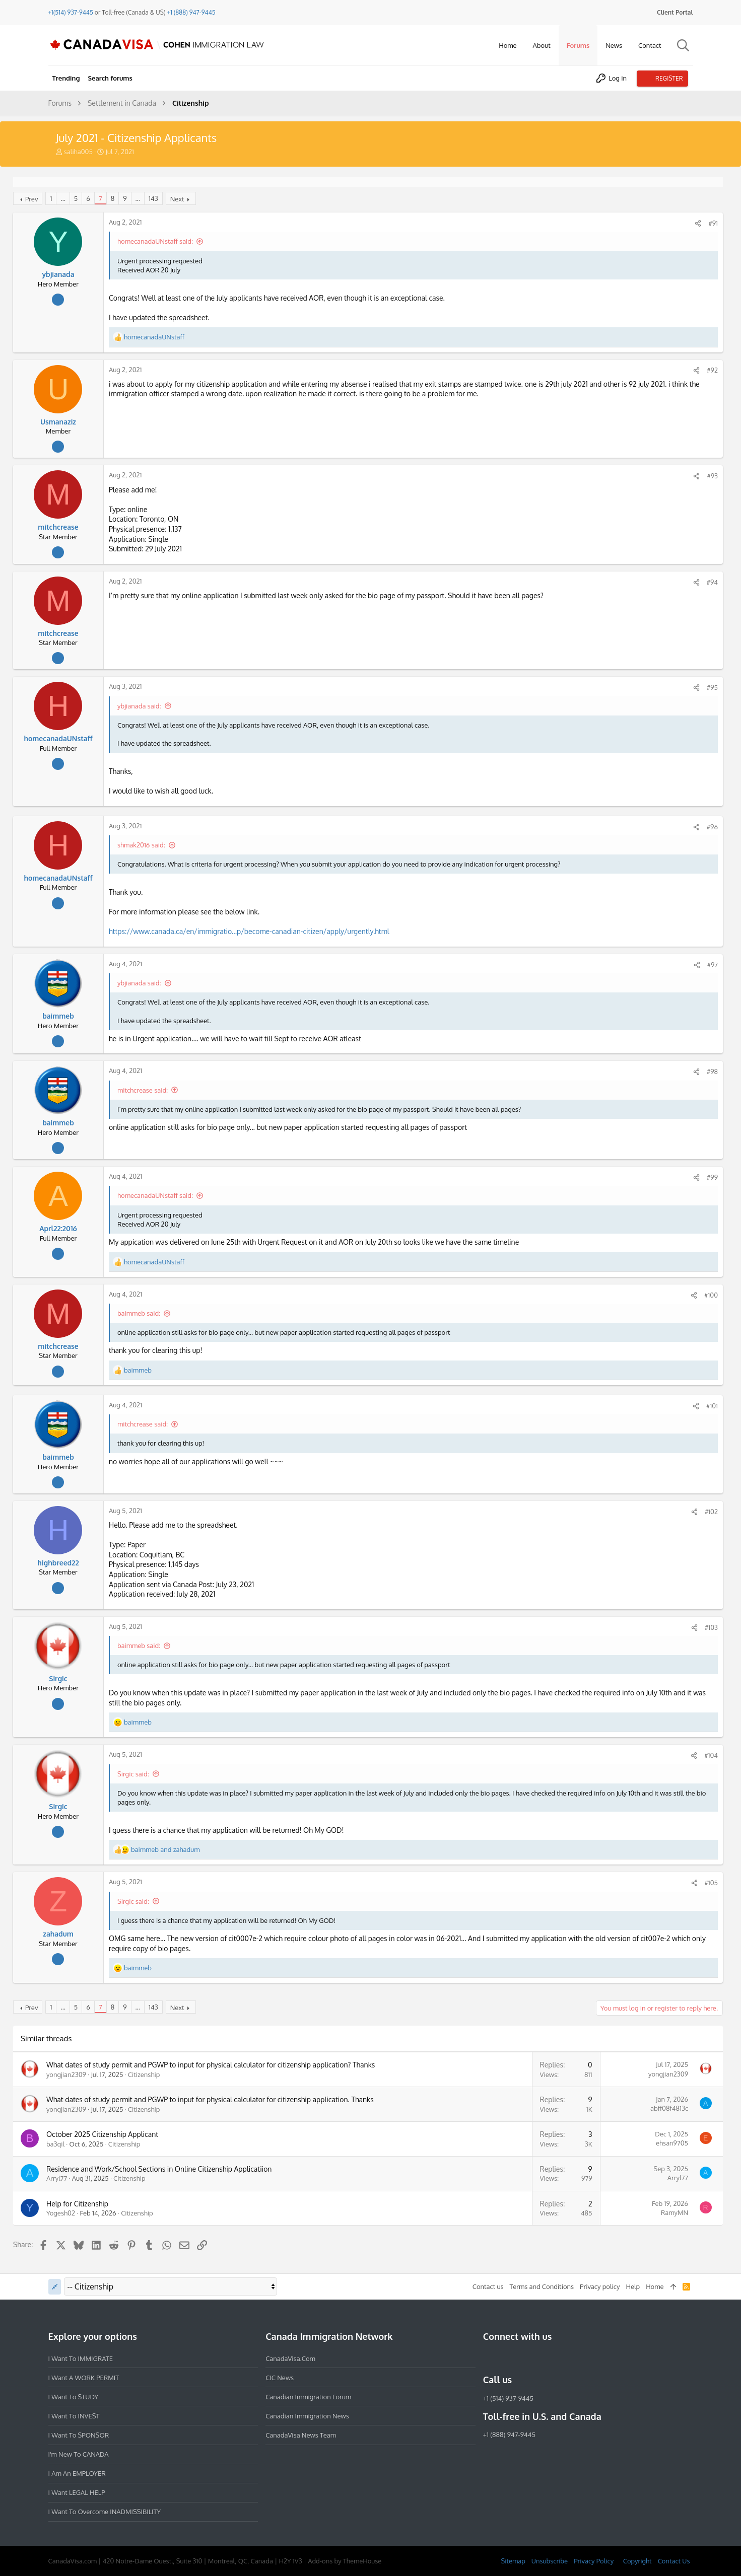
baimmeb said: (140, 1313)
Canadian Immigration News (307, 2416)
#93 (710, 476)
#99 (710, 1177)
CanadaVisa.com (290, 2358)
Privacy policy (600, 2286)
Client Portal (675, 12)
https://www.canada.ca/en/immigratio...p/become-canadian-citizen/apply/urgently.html (251, 931)
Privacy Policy (594, 2561)
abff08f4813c (667, 2108)
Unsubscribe (549, 2561)
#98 (710, 1071)
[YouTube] (562, 2358)
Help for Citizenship (79, 2203)
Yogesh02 (62, 2213)
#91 (711, 223)
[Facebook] (489, 2358)
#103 (709, 1627)
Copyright (637, 2561)
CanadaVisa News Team (300, 2435)
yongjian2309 (68, 2074)
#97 (710, 965)
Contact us (488, 2286)
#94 (710, 582)
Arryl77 (58, 2178)
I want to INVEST (74, 2416)
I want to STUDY (73, 2397)
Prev (33, 199)
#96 (710, 827)
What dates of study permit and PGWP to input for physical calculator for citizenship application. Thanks (212, 2099)
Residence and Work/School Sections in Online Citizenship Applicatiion (161, 2169)
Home (654, 2286)
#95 (710, 687)
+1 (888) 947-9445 (191, 12)
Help (633, 2286)
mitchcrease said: (144, 1090)
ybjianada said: (141, 706)
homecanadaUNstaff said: (157, 241)
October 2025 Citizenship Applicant (104, 2134)
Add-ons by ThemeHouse (344, 2561)
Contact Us (674, 2561)
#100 (709, 1295)
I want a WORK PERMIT (83, 2378)
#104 (709, 1755)
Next (179, 199)
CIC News (279, 2378)
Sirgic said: (135, 1774)
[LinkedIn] (525, 2358)
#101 (710, 1406)
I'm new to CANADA (78, 2454)
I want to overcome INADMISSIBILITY (104, 2512)
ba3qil (57, 2144)
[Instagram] (507, 2358)
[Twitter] (543, 2358)
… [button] (64, 198)
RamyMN (672, 2212)
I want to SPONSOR (78, 2435)
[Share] (696, 223)
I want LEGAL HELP (76, 2492)
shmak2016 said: (143, 845)
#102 (709, 1512)
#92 (710, 370)
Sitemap (513, 2561)
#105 (709, 1883)
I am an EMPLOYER (77, 2473)
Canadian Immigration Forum (308, 2397)
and (167, 1849)
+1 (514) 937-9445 (508, 2398)
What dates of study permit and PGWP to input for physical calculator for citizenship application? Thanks (212, 2064)
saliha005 (78, 152)
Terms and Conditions (541, 2286)
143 (155, 198)
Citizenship (146, 2074)
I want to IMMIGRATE (80, 2358)
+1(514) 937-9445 (70, 12)
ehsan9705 (670, 2143)
